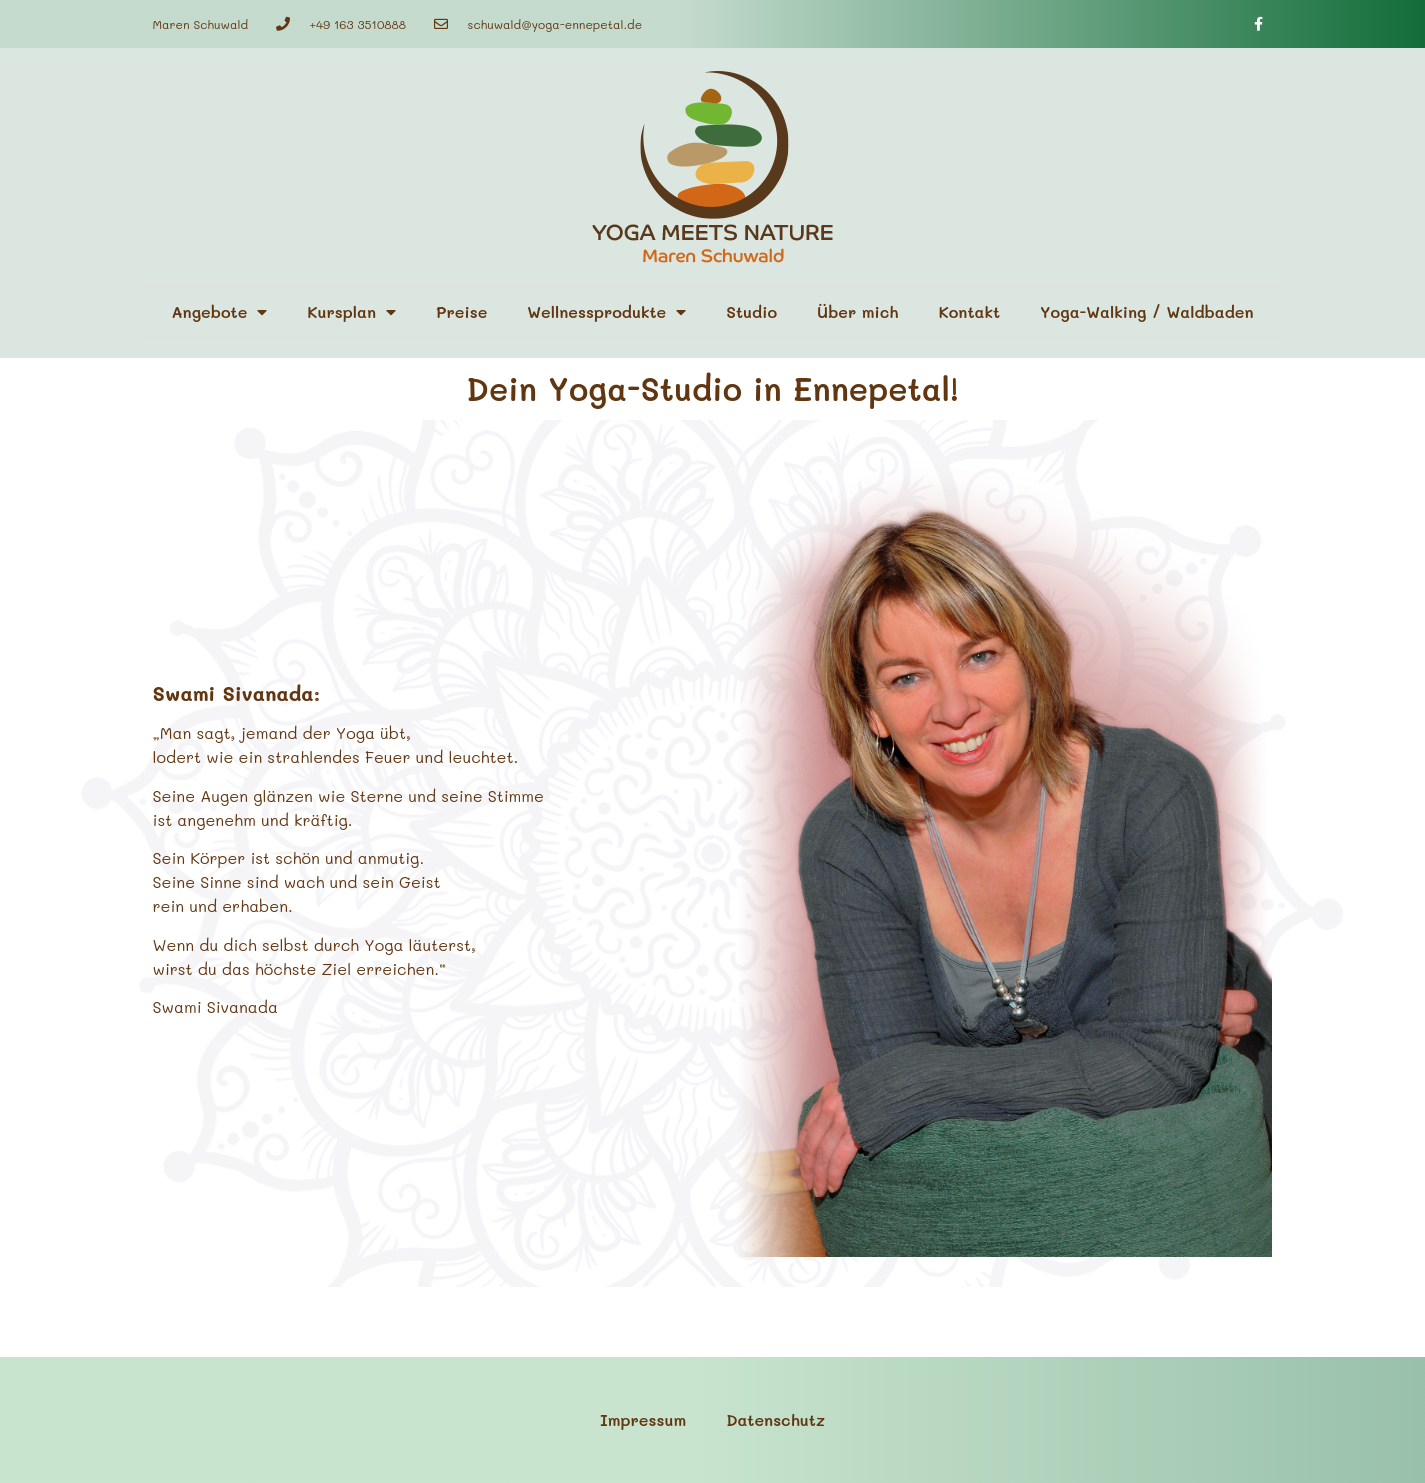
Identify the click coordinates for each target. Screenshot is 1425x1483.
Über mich (857, 311)
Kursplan (351, 312)
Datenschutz (775, 1419)
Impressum (643, 1419)
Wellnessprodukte (606, 312)
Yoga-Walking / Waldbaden (1146, 311)
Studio (751, 311)
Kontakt (969, 311)
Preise (461, 311)
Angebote (219, 312)
